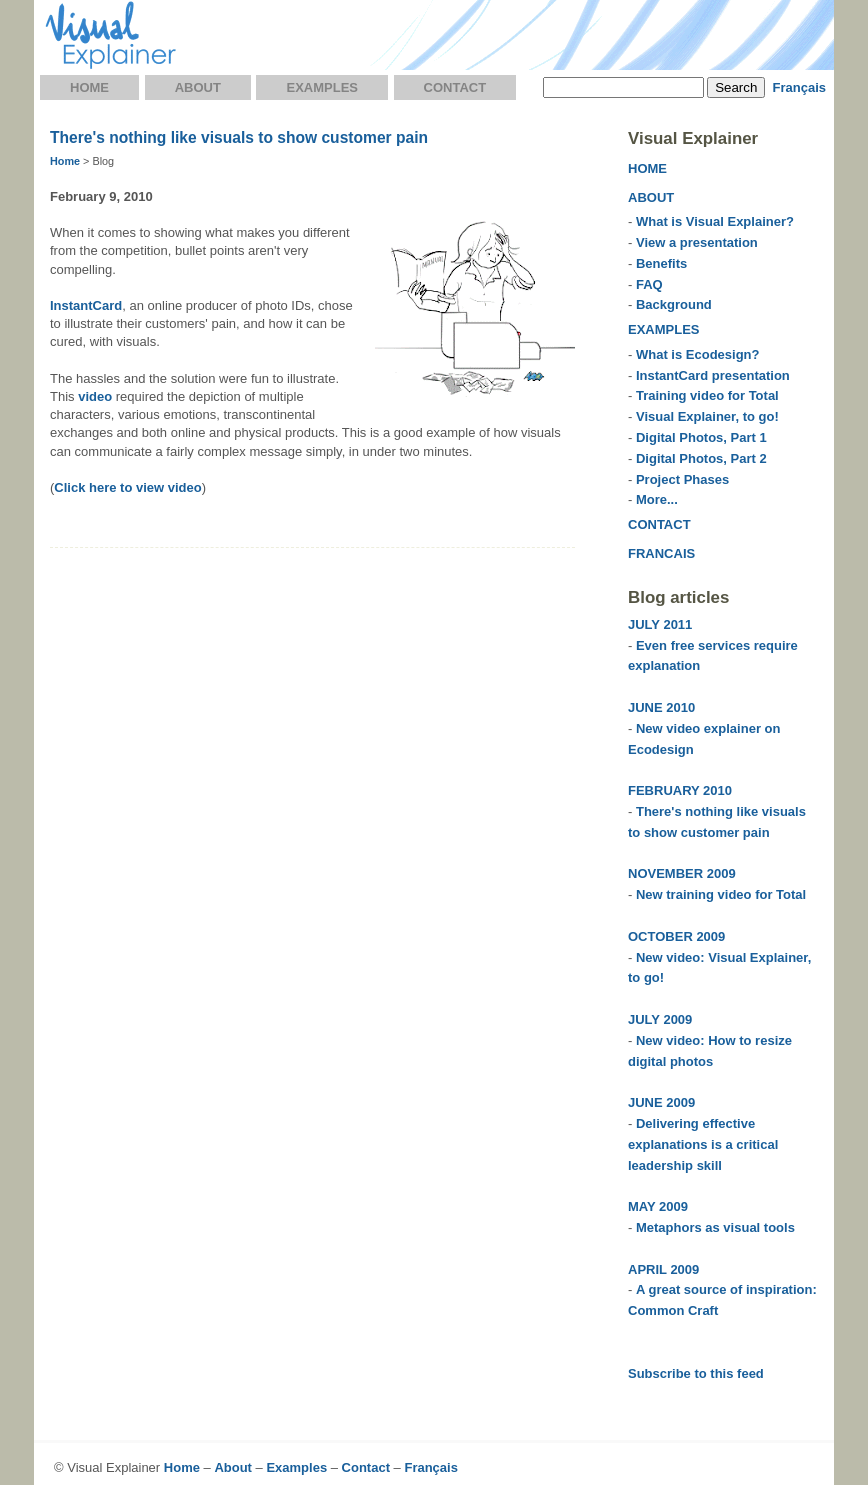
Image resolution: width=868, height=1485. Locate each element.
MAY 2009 (658, 1206)
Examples (322, 87)
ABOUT (651, 197)
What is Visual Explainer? (715, 221)
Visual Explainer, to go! (707, 416)
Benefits (661, 263)
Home (89, 87)
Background (674, 304)
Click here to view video (127, 487)
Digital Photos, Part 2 (701, 458)
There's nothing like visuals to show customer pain (239, 137)
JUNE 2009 (661, 1102)
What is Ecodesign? (698, 354)
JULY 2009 (660, 1019)
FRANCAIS (661, 553)
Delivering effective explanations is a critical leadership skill (703, 1144)
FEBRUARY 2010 (680, 790)
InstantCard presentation (713, 375)
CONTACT (659, 524)
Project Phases (682, 479)
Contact (455, 87)
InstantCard (86, 305)
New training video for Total (721, 894)
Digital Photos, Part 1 (701, 437)
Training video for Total (707, 395)
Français (799, 87)
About (198, 87)
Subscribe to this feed (696, 1373)
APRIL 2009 (663, 1269)
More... (657, 499)
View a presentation (697, 242)
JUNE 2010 (661, 707)
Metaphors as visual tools (715, 1227)
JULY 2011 (660, 624)
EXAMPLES (664, 329)
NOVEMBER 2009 (682, 873)
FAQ (649, 284)
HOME (647, 168)
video (95, 396)
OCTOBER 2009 (676, 936)
